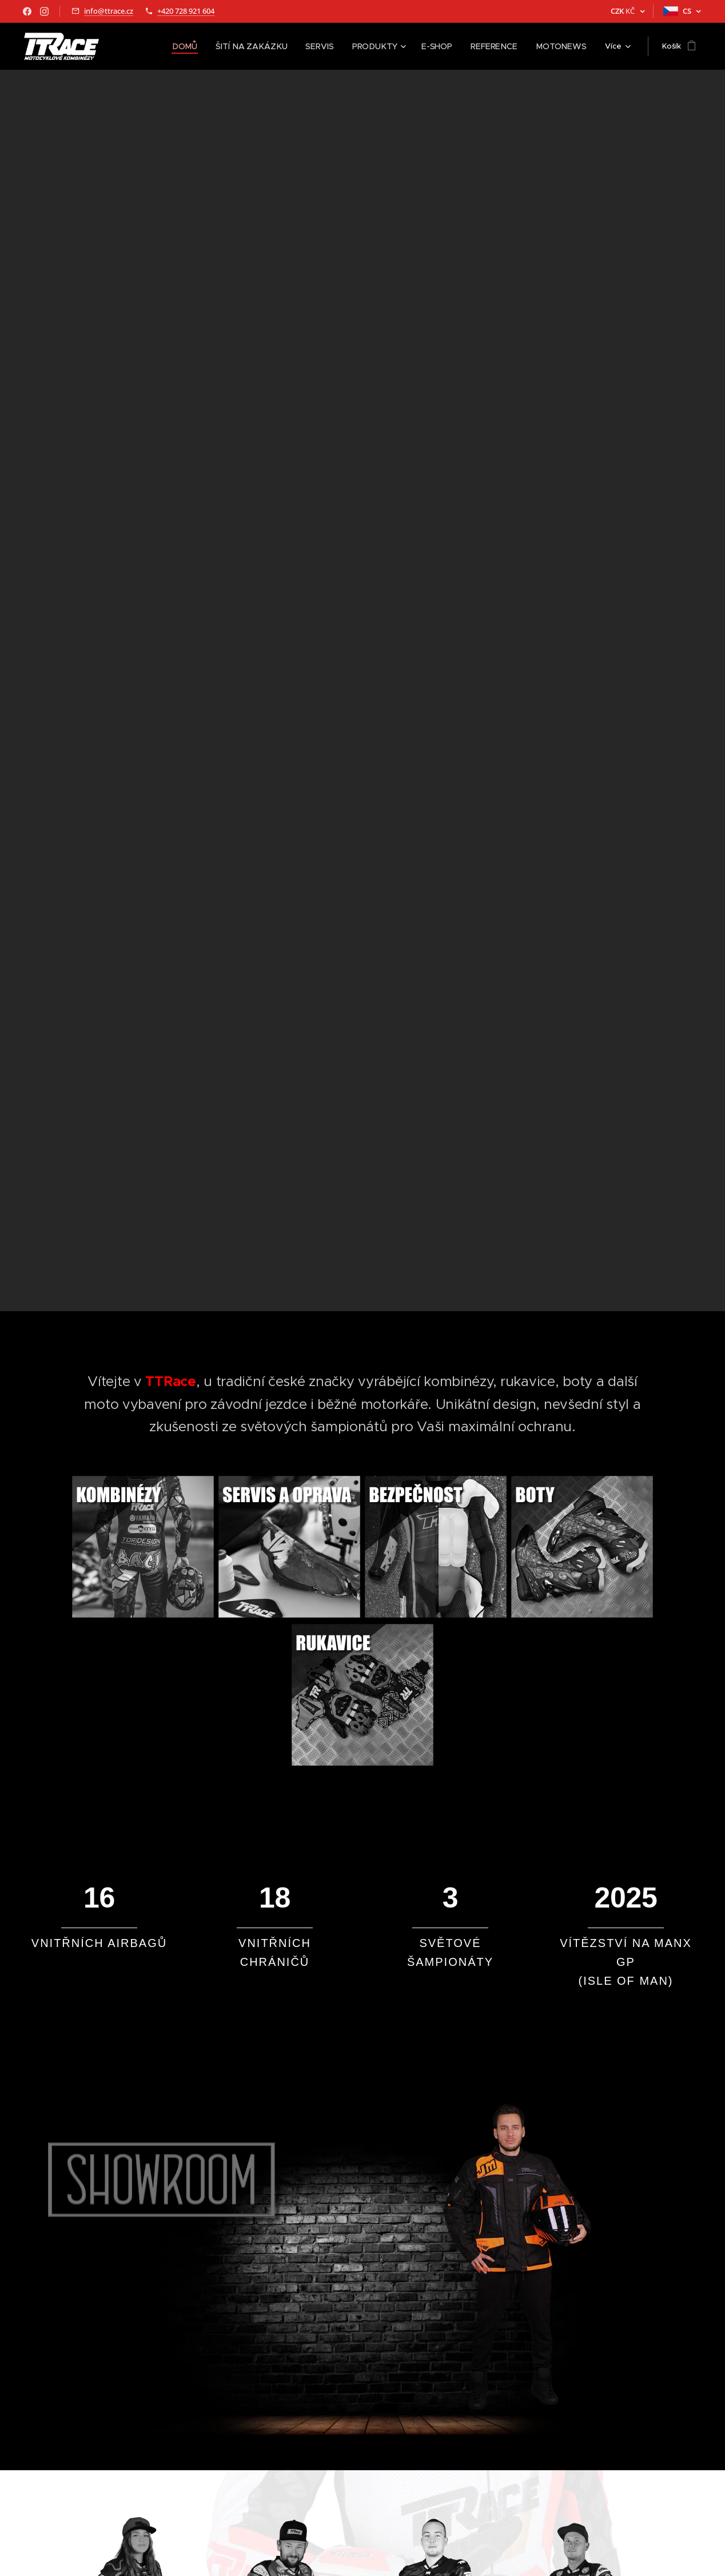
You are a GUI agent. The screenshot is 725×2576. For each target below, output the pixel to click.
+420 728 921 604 (185, 11)
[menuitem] (155, 46)
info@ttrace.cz (108, 11)
